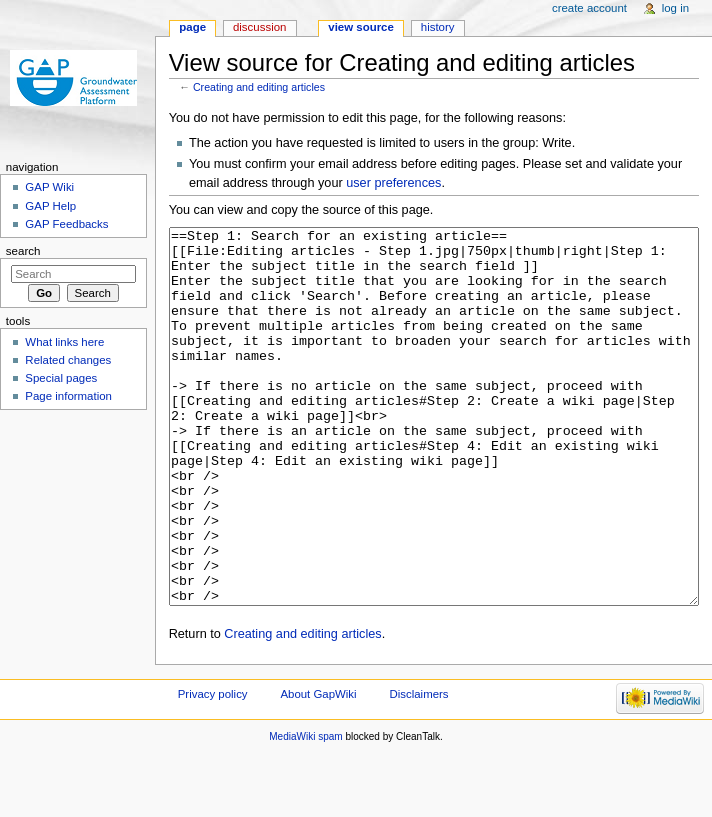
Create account (589, 8)
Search (23, 251)
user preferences (393, 183)
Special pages (61, 378)
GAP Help (50, 206)
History (438, 27)
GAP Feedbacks (66, 224)
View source (361, 27)
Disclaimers (419, 769)
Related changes (68, 360)
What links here (64, 342)
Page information (68, 396)
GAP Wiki (49, 187)
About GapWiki (318, 769)
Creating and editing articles (259, 87)
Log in (675, 8)
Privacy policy (213, 769)
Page (192, 27)
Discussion (259, 27)
